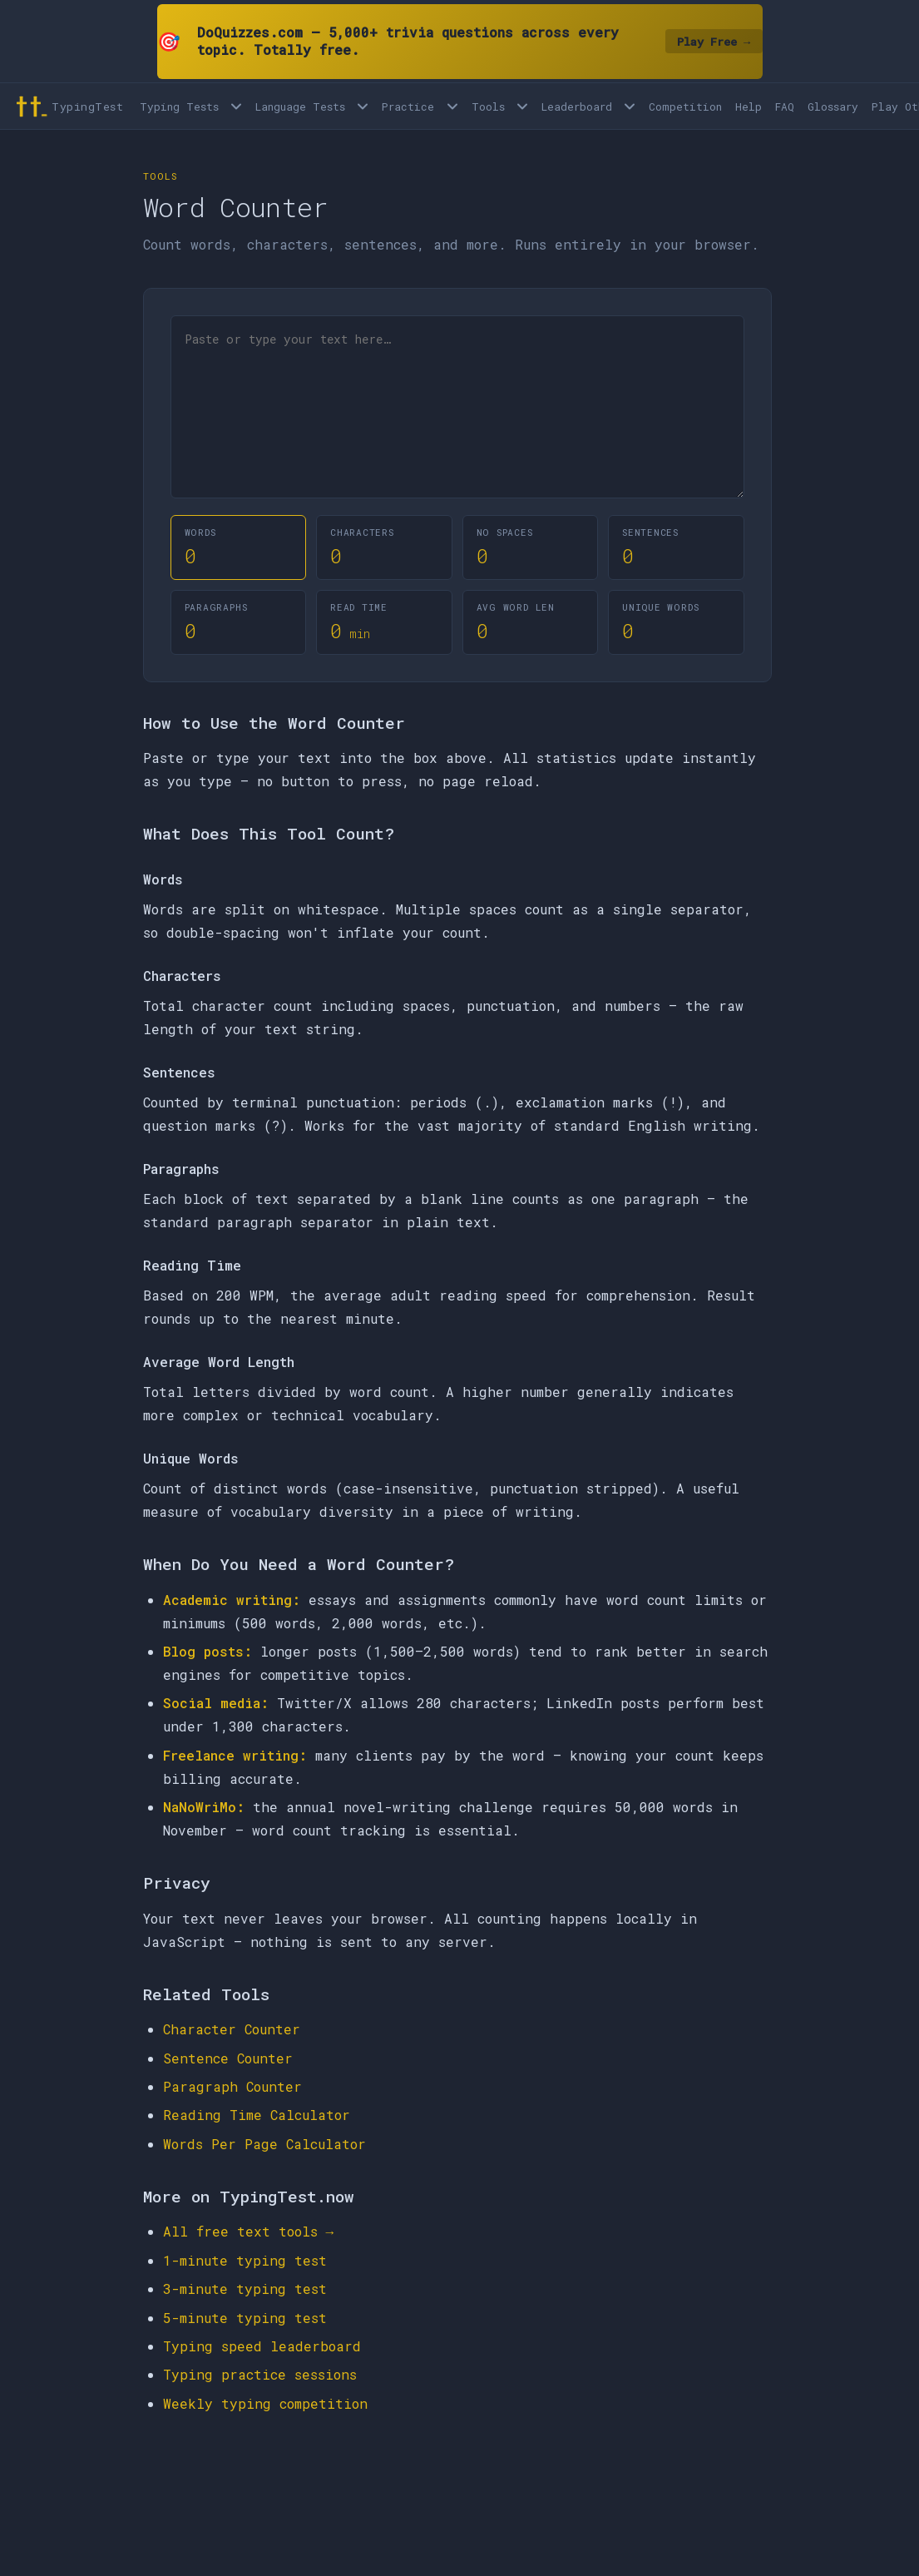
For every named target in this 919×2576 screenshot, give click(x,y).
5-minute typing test (245, 2317)
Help (748, 106)
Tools (488, 106)
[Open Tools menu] (522, 106)
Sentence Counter (228, 2058)
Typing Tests (179, 106)
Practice (408, 106)
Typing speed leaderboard (262, 2346)
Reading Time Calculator (256, 2114)
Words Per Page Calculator (264, 2143)
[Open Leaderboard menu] (629, 106)
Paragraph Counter (232, 2086)
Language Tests (300, 106)
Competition (685, 106)
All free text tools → (248, 2231)
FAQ (784, 106)
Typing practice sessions (260, 2374)
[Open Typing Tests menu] (236, 106)
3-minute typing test (245, 2288)
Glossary (833, 106)
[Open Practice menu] (451, 106)
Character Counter (231, 2029)
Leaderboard (576, 106)
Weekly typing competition (265, 2403)
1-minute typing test (245, 2260)
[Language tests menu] (362, 106)
